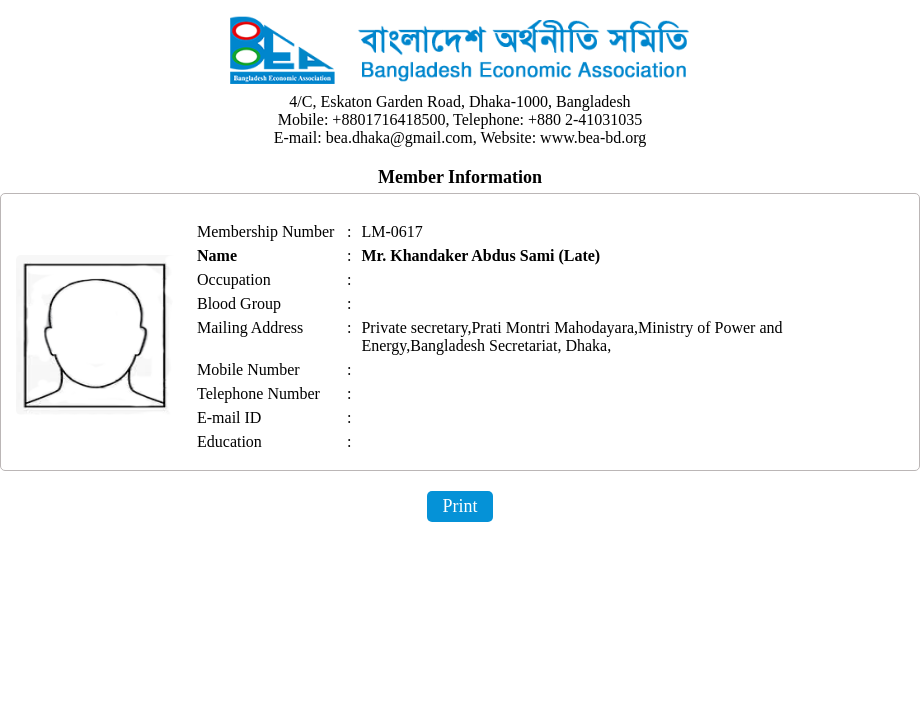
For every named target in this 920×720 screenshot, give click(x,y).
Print (459, 506)
